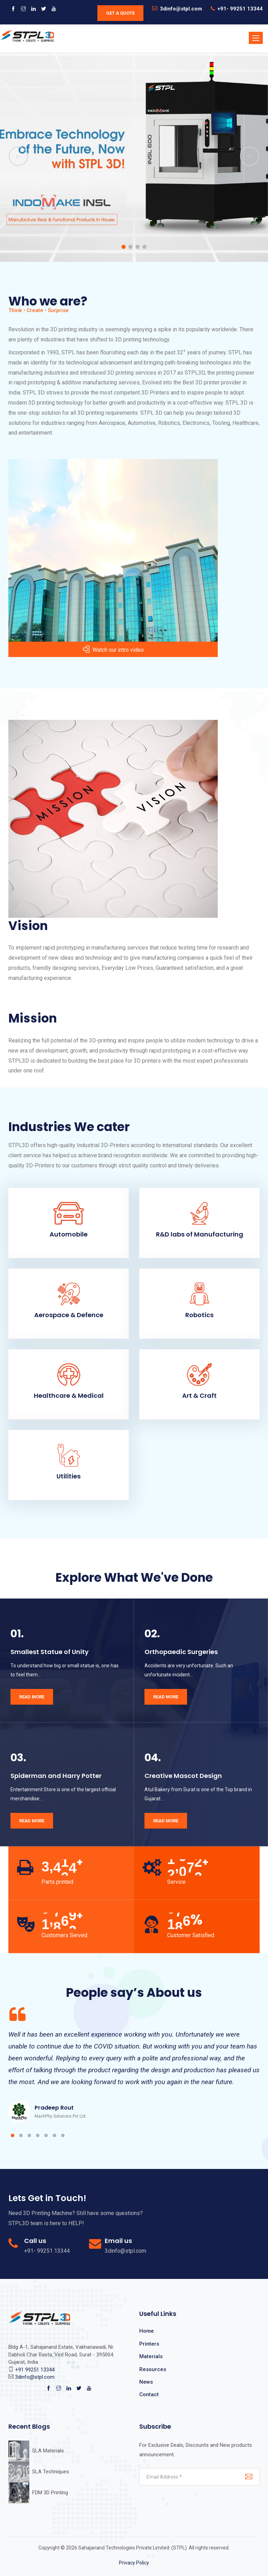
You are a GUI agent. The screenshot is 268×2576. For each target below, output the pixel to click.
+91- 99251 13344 (240, 9)
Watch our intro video (113, 650)
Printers (149, 2344)
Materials (151, 2356)
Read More (31, 1696)
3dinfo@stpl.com (181, 9)
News (146, 2382)
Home (146, 2331)
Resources (152, 2369)
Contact (149, 2394)
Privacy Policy (134, 2563)
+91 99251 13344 (34, 2370)
